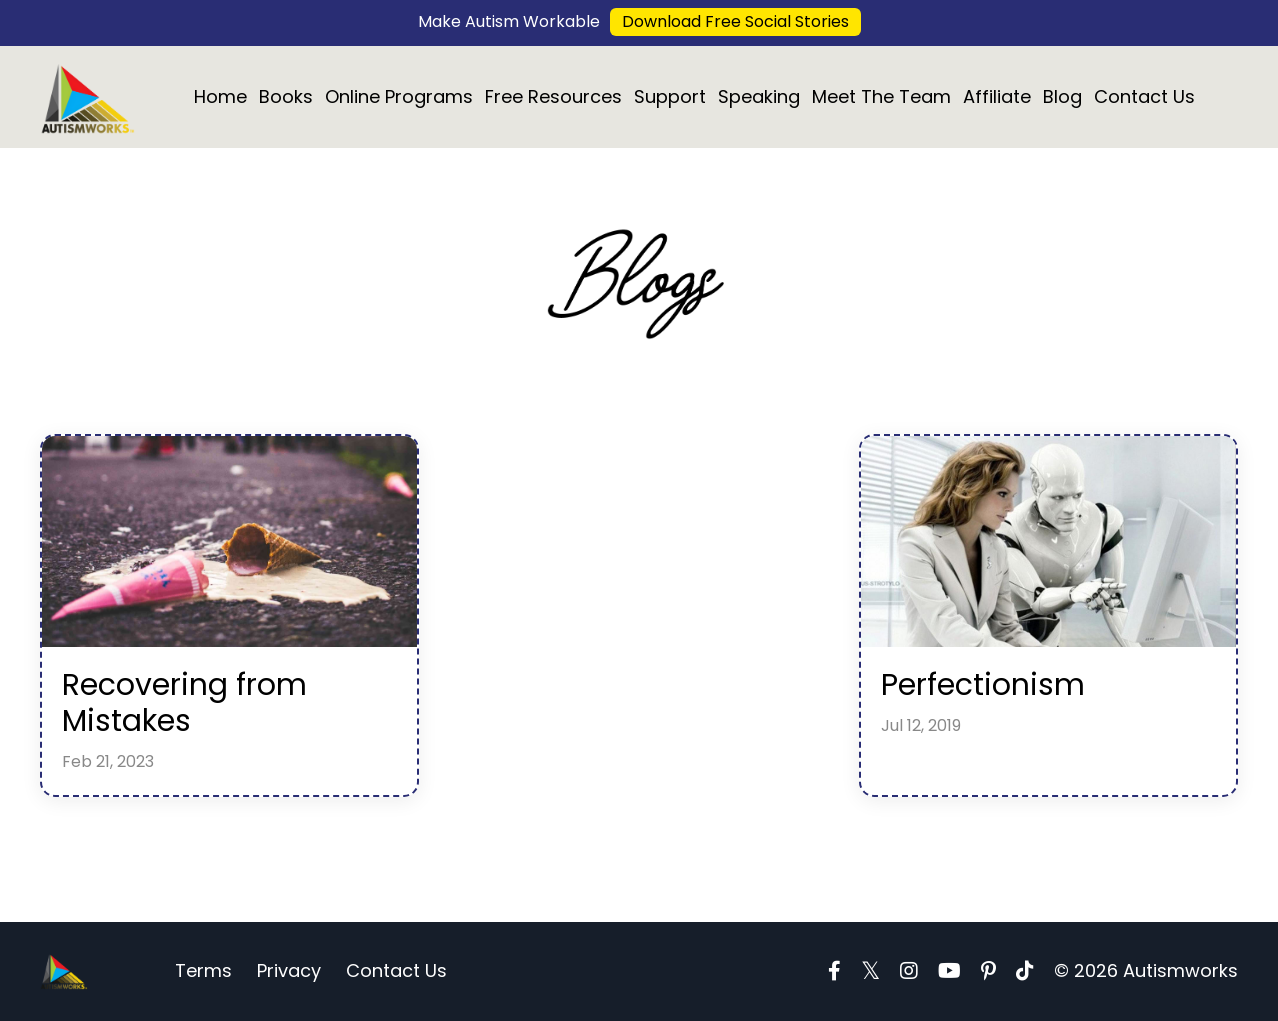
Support (670, 96)
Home (220, 96)
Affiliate (997, 96)
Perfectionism (983, 685)
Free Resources (553, 96)
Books (286, 96)
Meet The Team (881, 96)
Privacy (289, 970)
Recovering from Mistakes (184, 703)
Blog (1062, 96)
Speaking (759, 96)
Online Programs (399, 96)
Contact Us (1144, 96)
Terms (203, 970)
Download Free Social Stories (735, 21)
